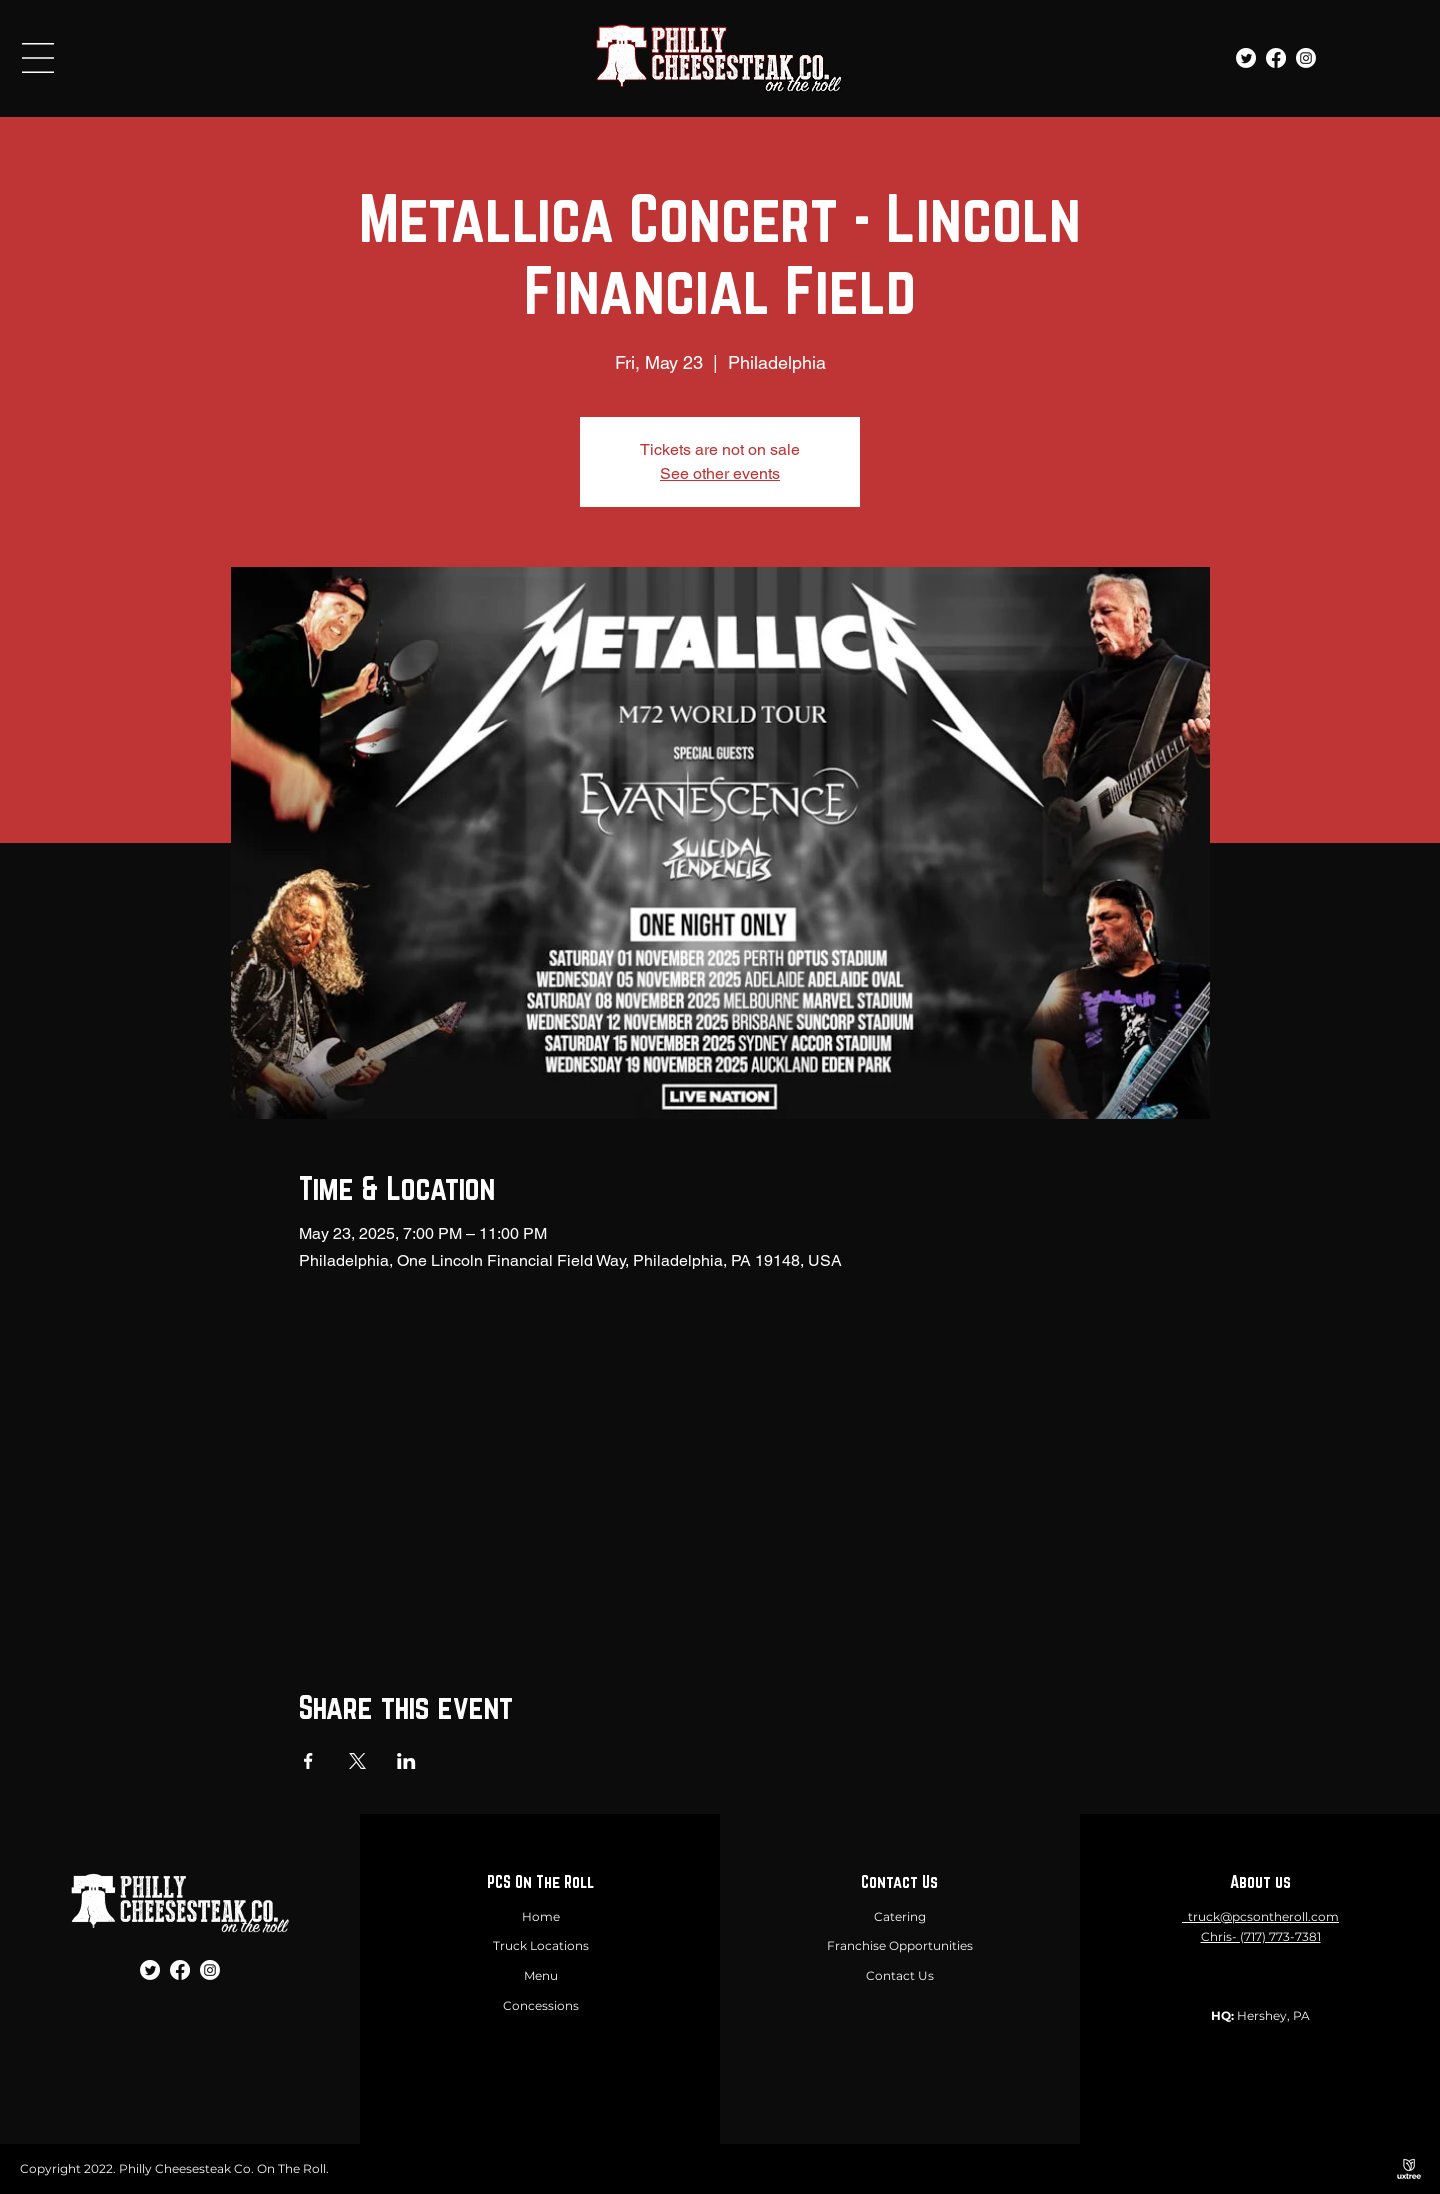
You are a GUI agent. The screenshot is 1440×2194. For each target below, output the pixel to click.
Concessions (541, 2005)
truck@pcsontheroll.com (1263, 1916)
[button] (38, 58)
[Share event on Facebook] (308, 1761)
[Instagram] (1306, 58)
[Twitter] (1246, 58)
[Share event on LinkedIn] (406, 1761)
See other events (720, 473)
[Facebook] (1276, 58)
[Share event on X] (357, 1761)
